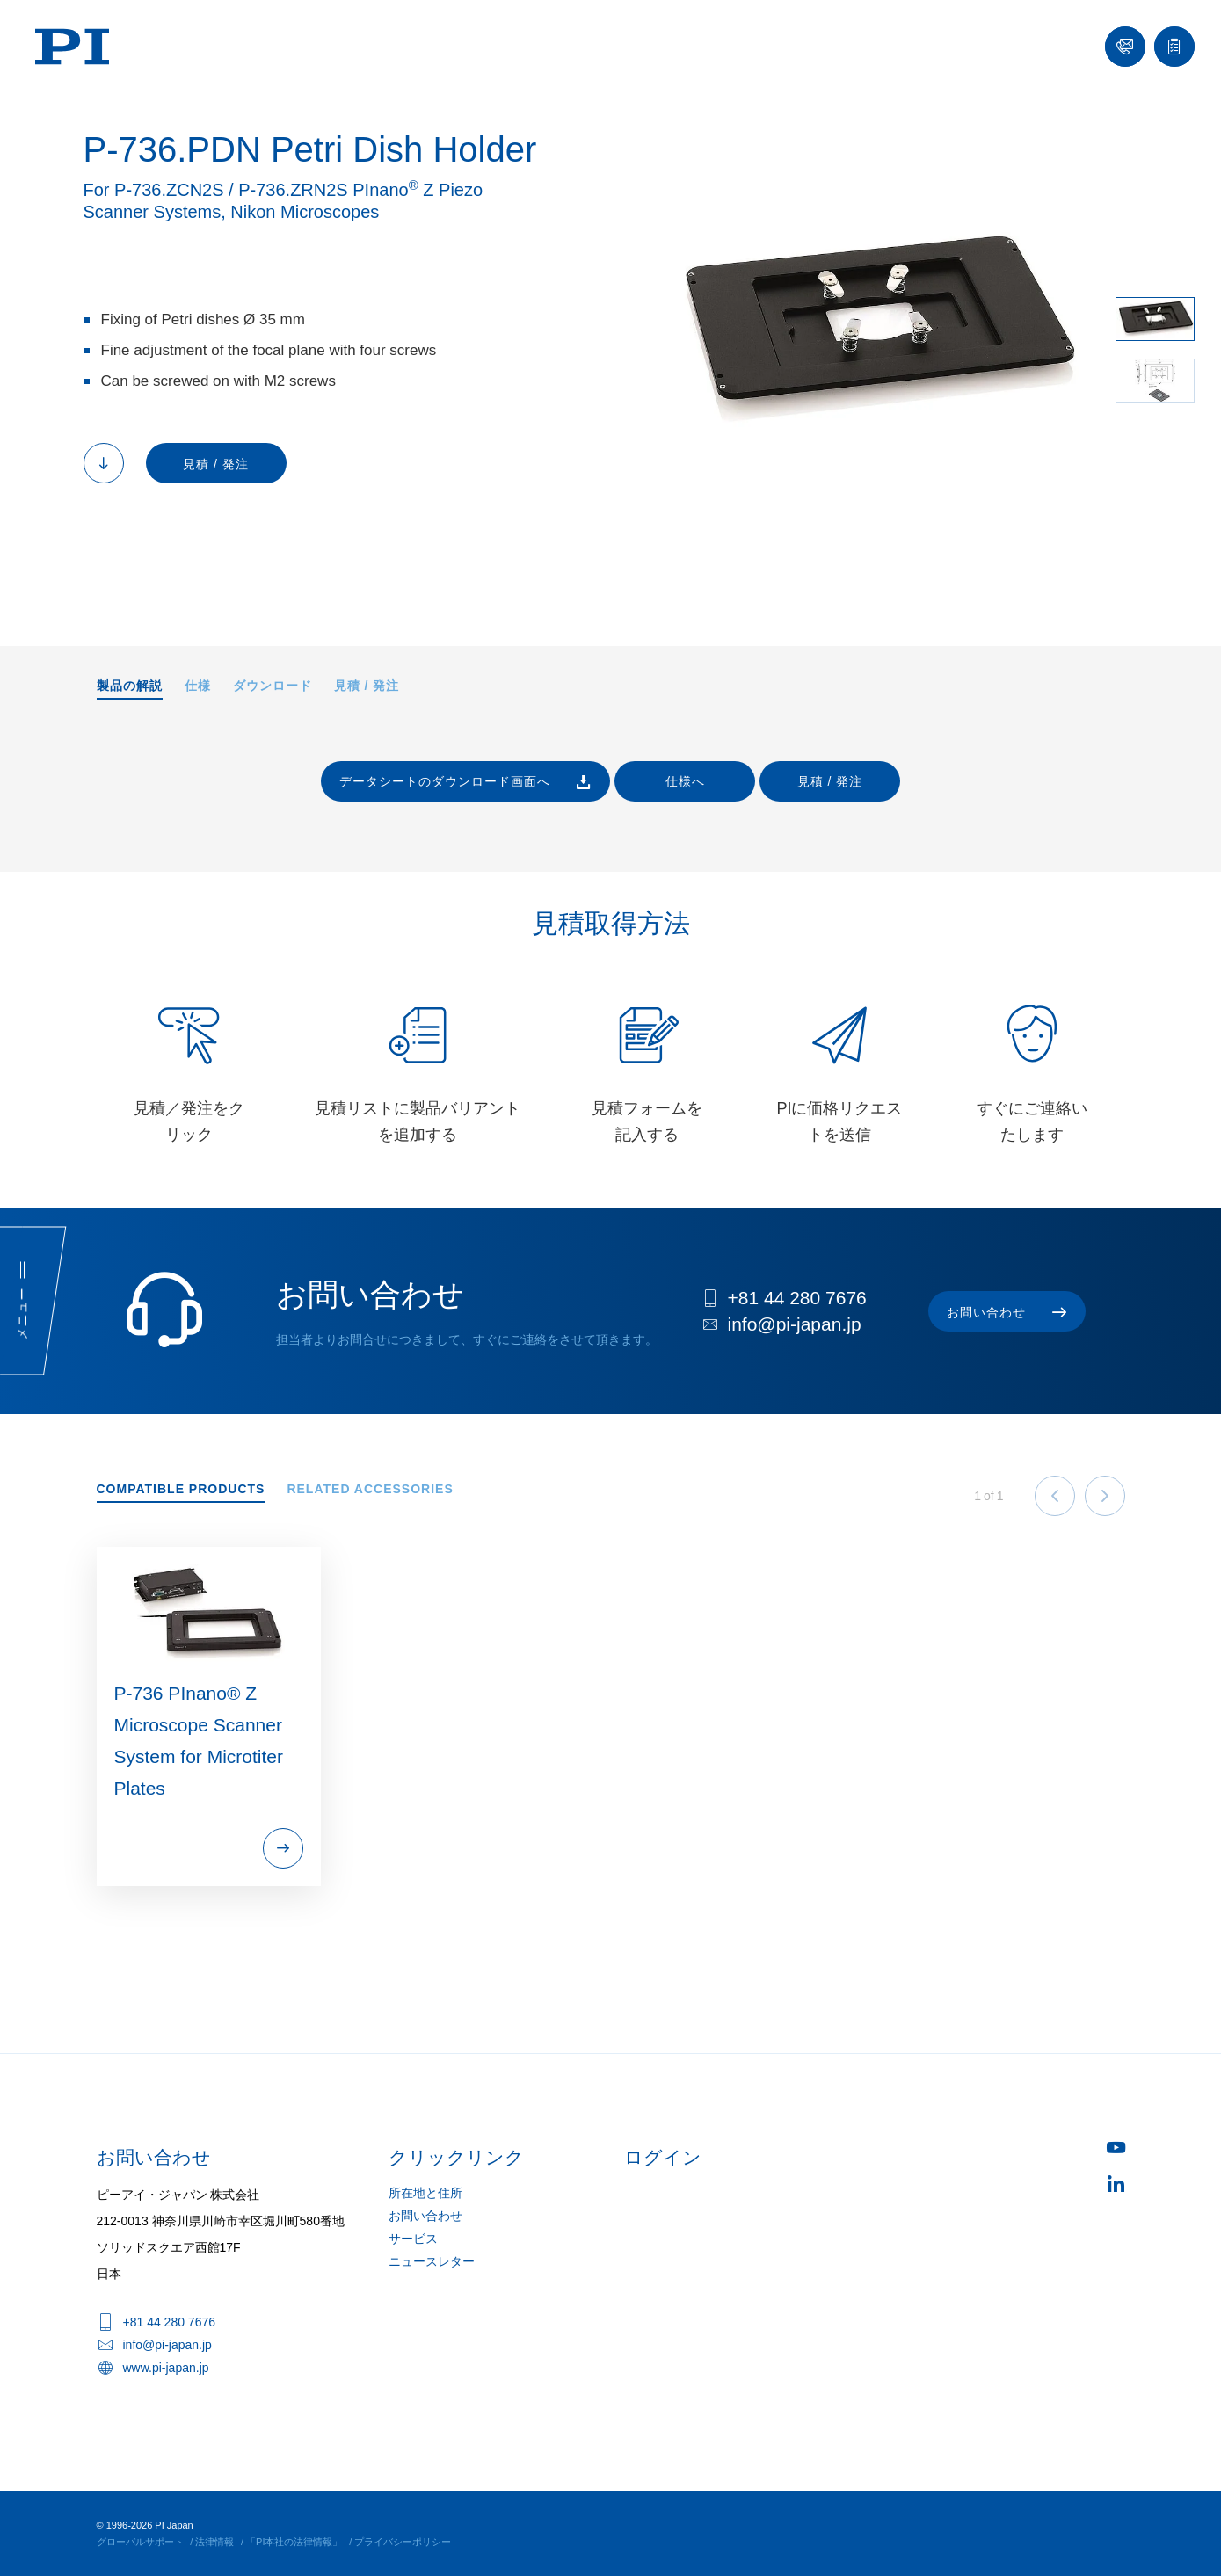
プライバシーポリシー (402, 2541)
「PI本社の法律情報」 (294, 2541)
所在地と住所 (425, 2193)
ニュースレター (432, 2261)
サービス (413, 2238)
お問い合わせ (425, 2216)
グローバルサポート (140, 2541)
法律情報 (214, 2541)
